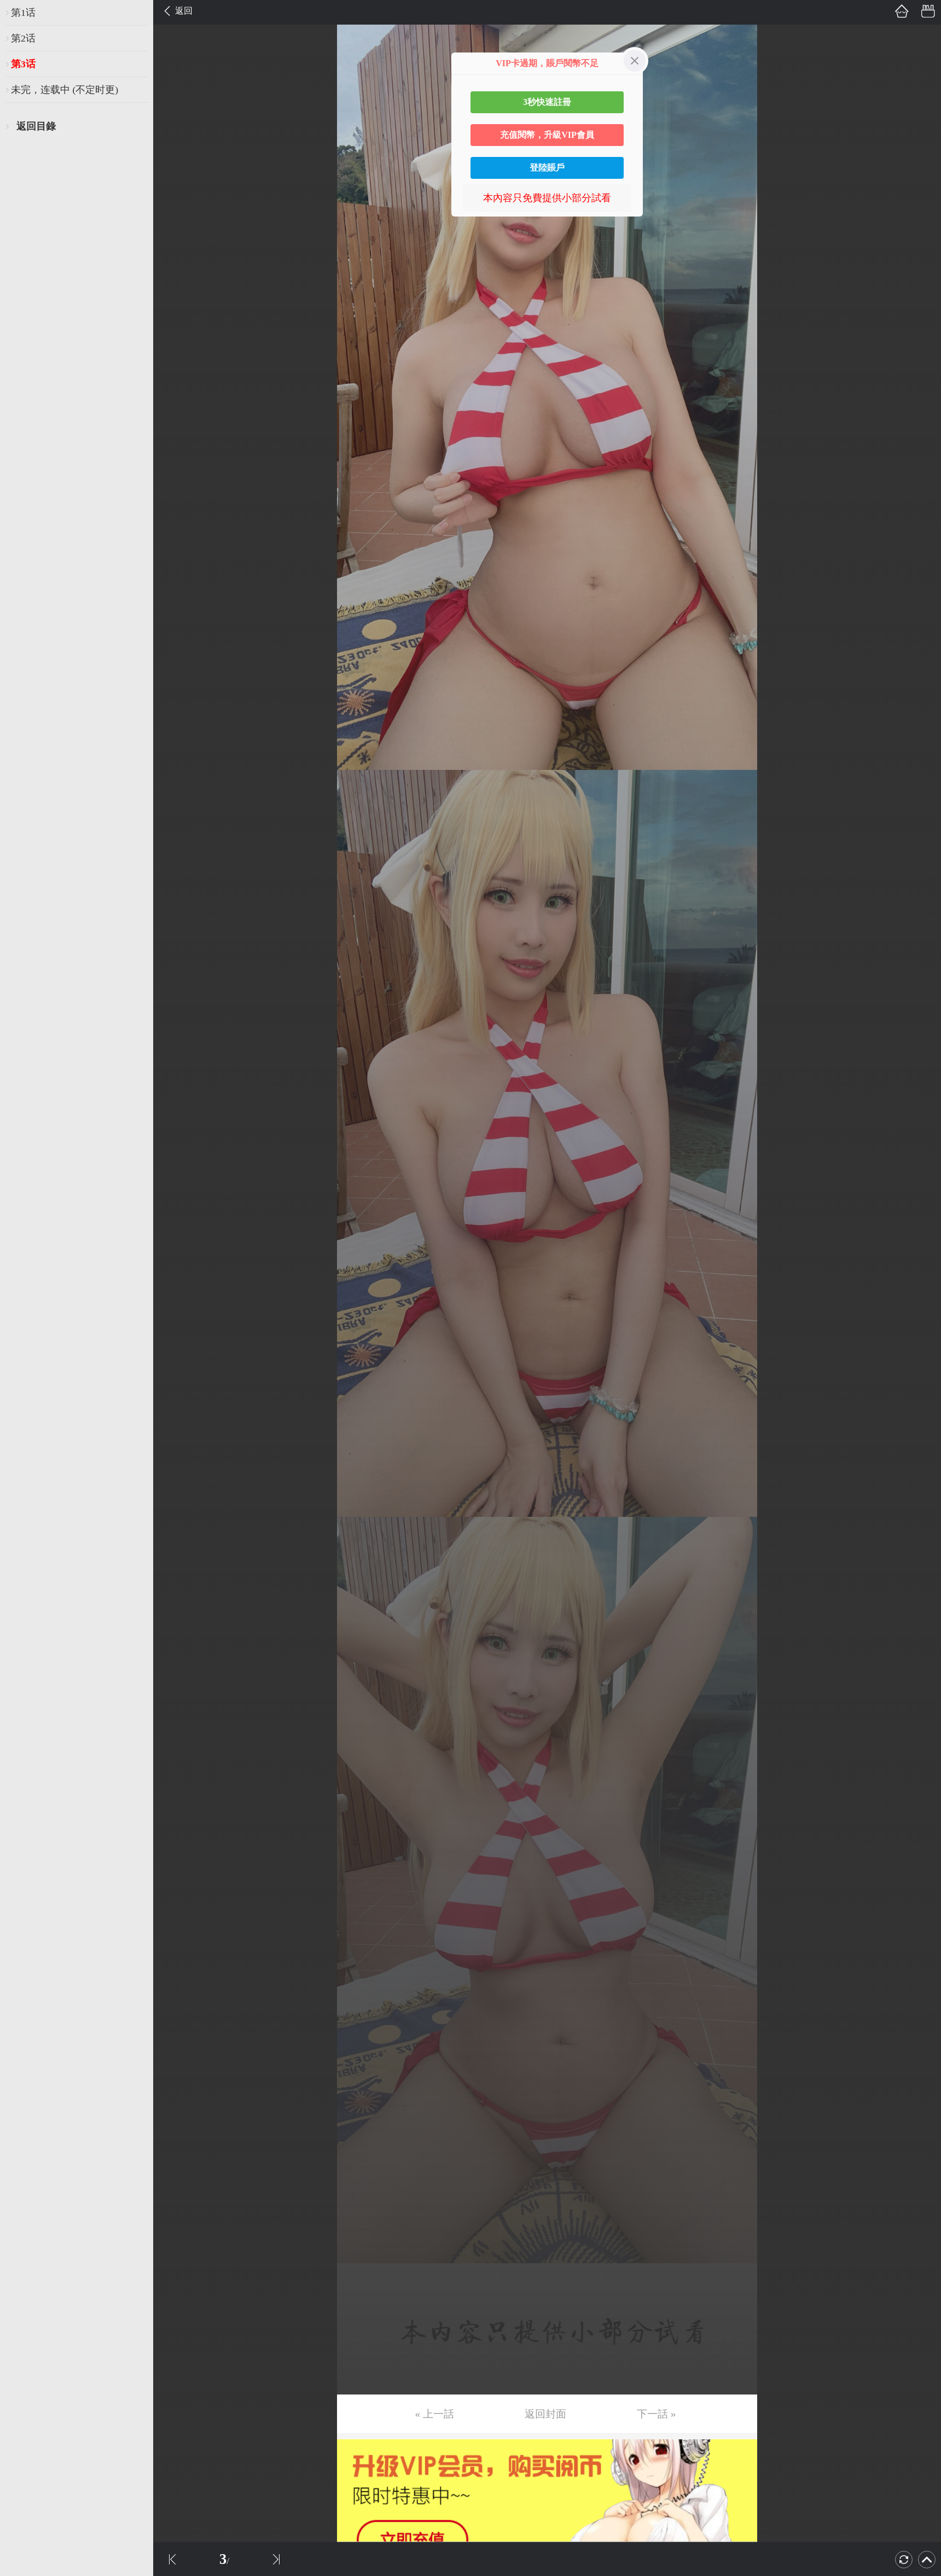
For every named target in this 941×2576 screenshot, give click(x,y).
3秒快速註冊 (547, 102)
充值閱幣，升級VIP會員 (547, 134)
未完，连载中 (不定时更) (64, 89)
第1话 (23, 12)
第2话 (23, 38)
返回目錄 (36, 126)
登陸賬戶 (547, 167)
